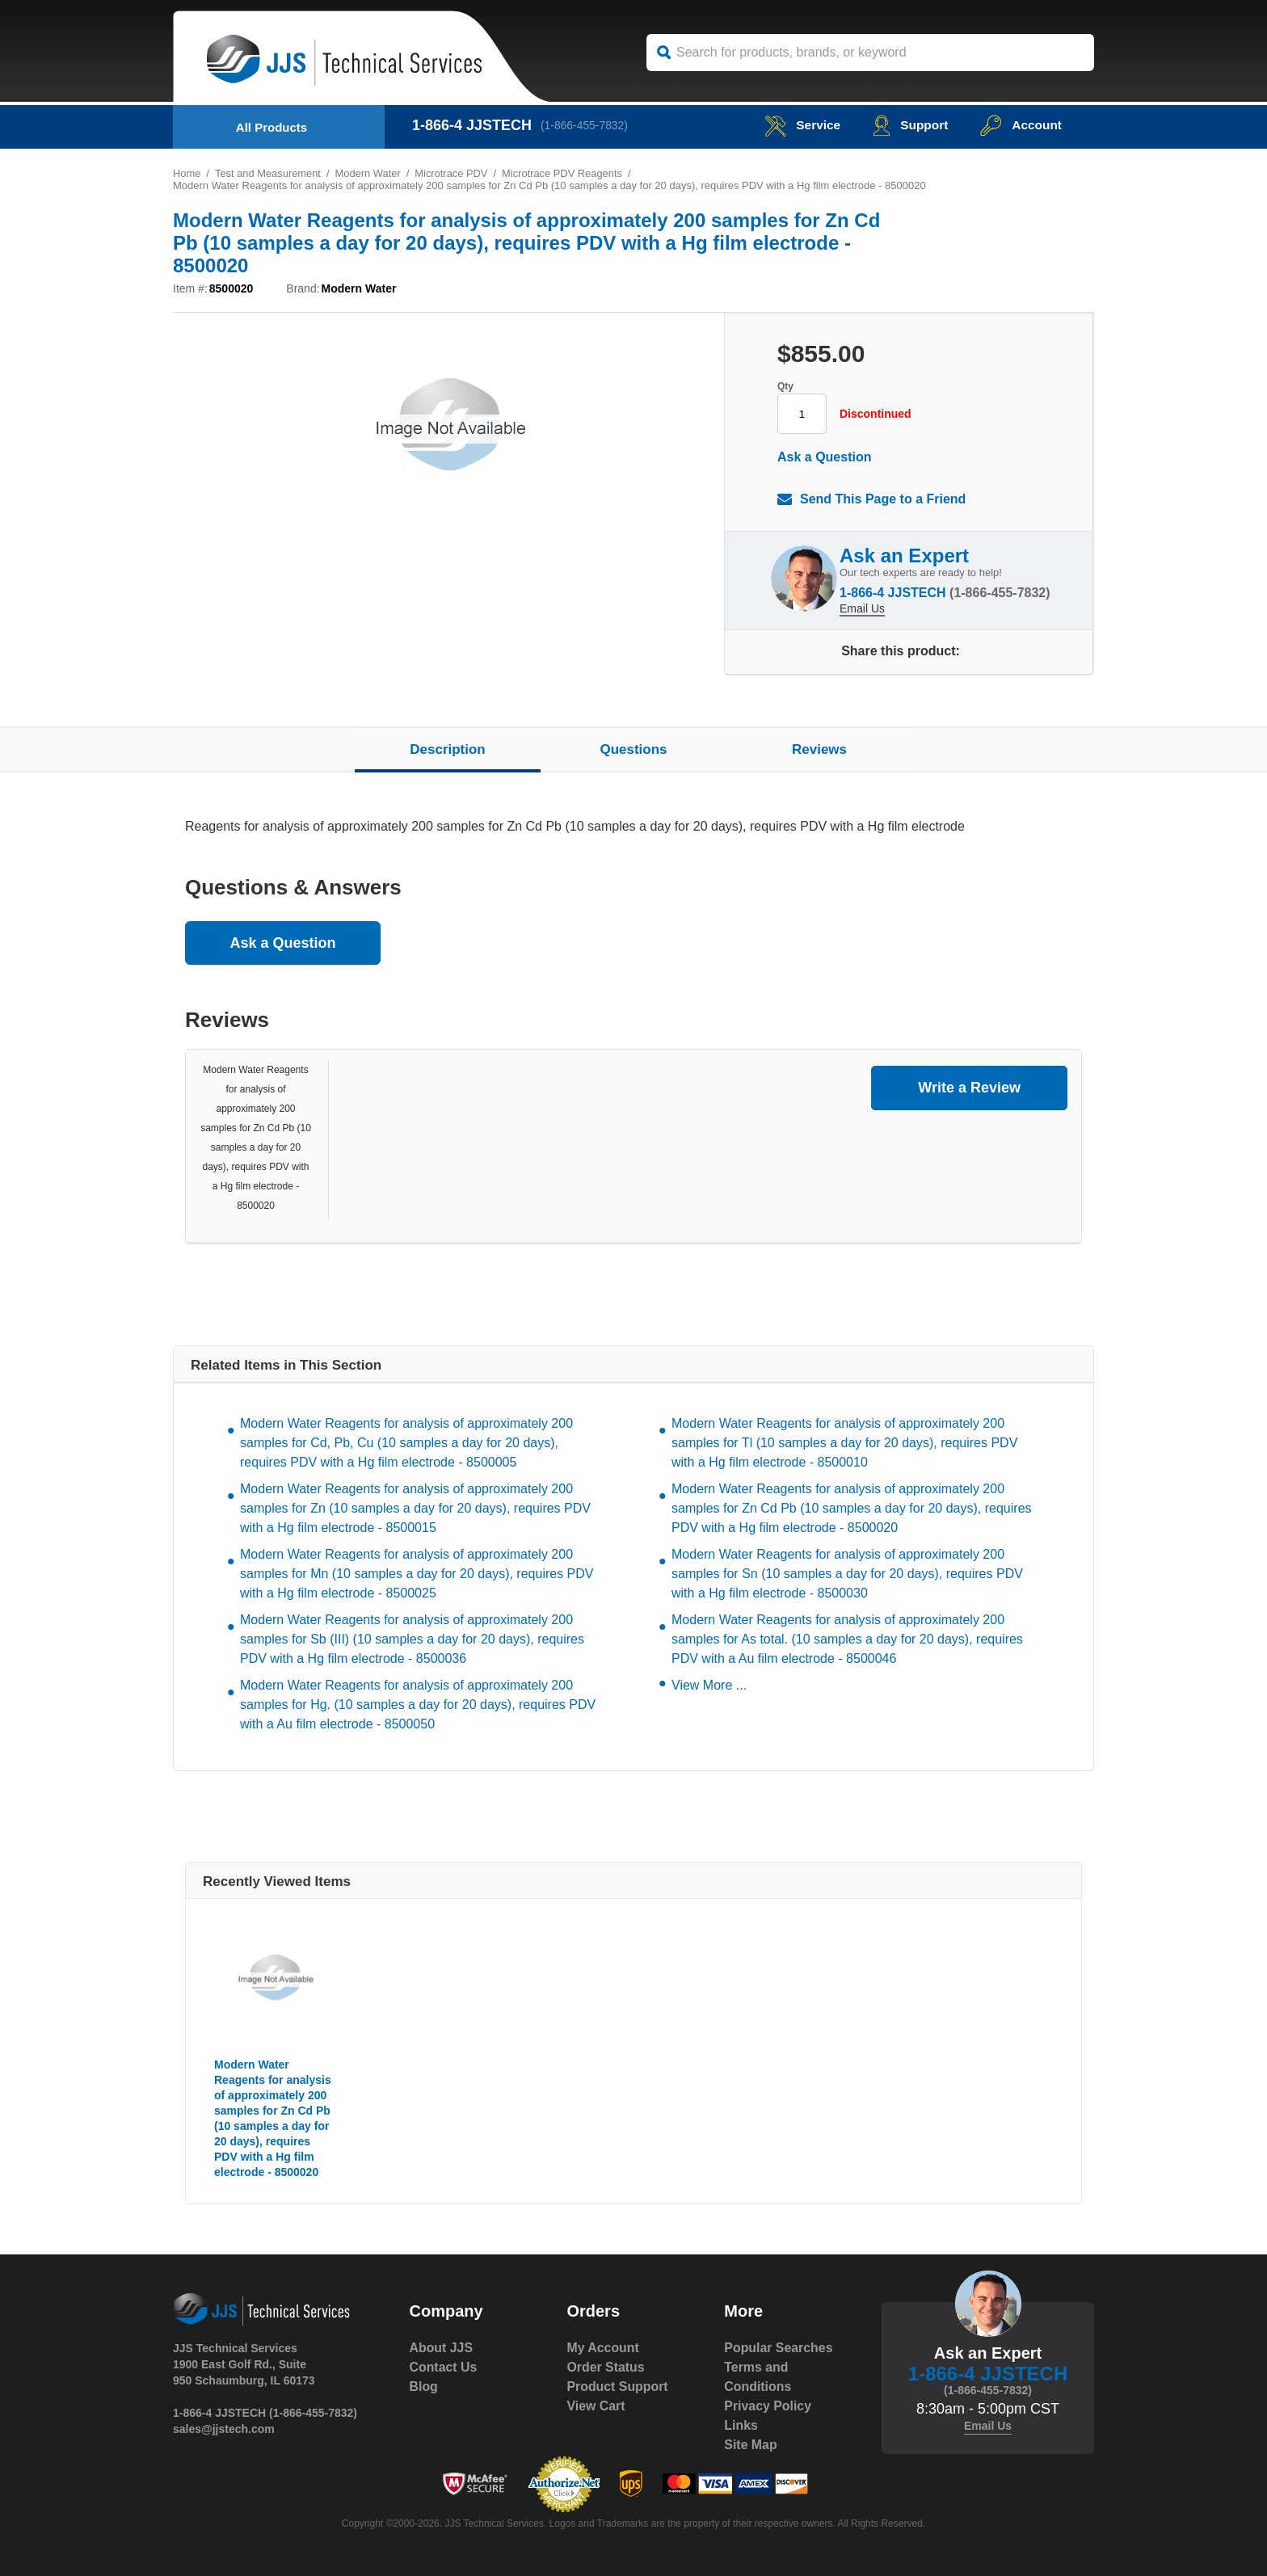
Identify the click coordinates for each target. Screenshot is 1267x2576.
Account (1020, 125)
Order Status (605, 2367)
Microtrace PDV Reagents (564, 173)
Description (448, 749)
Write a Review (969, 1088)
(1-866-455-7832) (585, 125)
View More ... (709, 1685)
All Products (271, 127)
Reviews (819, 749)
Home (187, 173)
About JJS (442, 2348)
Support (907, 125)
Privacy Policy (768, 2406)
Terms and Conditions (758, 2376)
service (798, 125)
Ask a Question (824, 457)
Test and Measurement (268, 173)
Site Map (750, 2445)
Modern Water (369, 173)
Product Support (617, 2386)
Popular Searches (778, 2348)
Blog (424, 2386)
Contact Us (444, 2367)
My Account (602, 2348)
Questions (633, 749)
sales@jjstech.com (224, 2428)
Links (741, 2425)
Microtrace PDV (453, 173)
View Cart (595, 2406)
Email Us (862, 607)
